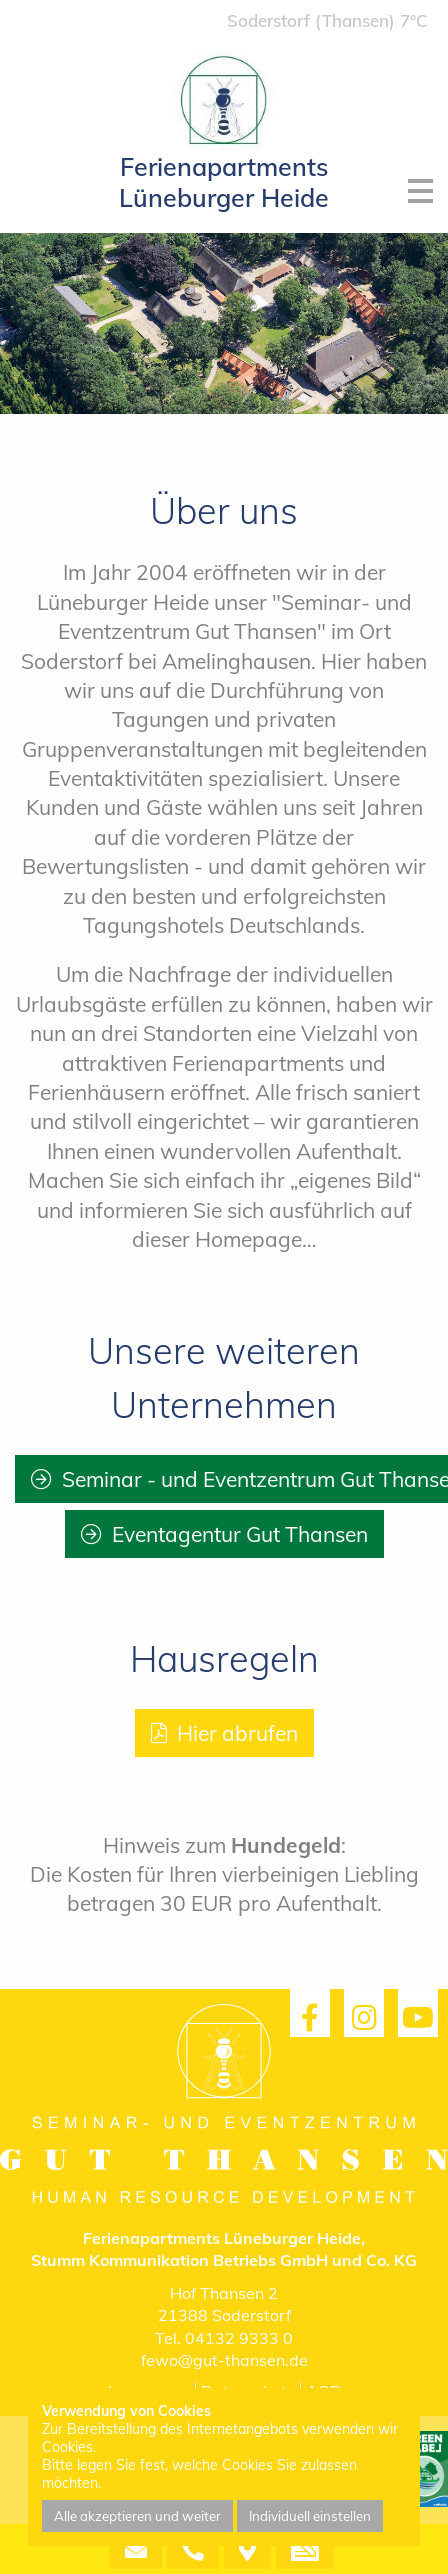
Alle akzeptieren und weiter (137, 2516)
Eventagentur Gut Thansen (240, 1534)
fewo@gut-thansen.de (224, 2360)
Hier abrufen (237, 1733)
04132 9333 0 (239, 2338)
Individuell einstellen (310, 2516)
